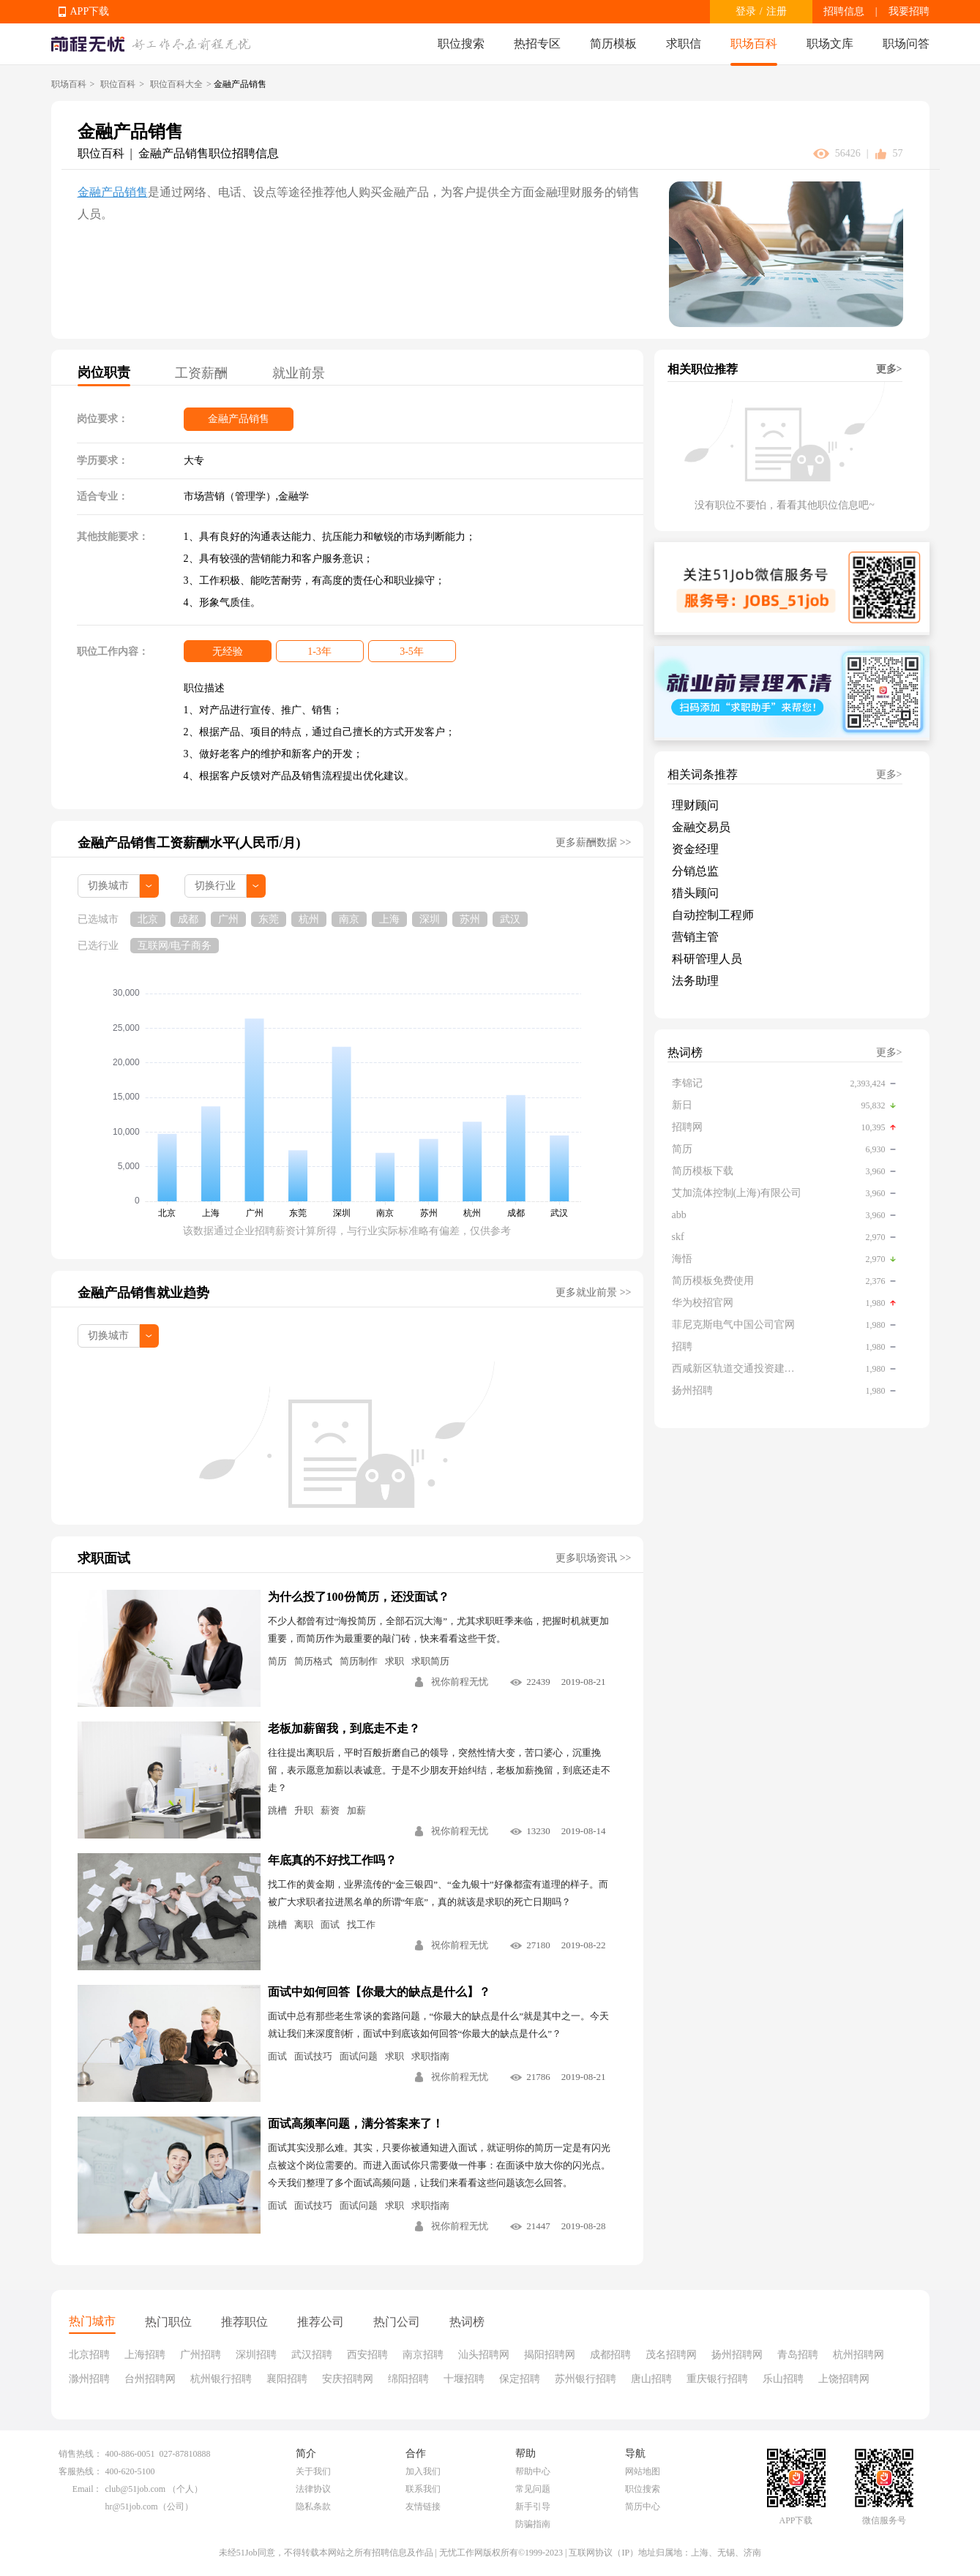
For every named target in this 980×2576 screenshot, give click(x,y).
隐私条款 (313, 2506)
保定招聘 (519, 2378)
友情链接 (423, 2506)
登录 (746, 11)
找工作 (361, 1924)
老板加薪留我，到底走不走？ (344, 1728)
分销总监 (695, 871)
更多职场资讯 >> (593, 1557)
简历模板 (613, 43)
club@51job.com (135, 2489)
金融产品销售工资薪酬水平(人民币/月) (189, 842)
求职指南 (430, 2056)
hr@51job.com (131, 2506)
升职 (303, 1810)
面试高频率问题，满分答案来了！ (356, 2123)
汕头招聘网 (483, 2354)
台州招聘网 (150, 2378)
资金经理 (695, 849)
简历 (277, 1661)
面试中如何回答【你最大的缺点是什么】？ (379, 1992)
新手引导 (532, 2506)
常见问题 (532, 2489)
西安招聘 (367, 2354)
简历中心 (642, 2506)
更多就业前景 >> (593, 1292)
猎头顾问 (695, 893)
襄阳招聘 (286, 2378)
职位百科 (117, 84)
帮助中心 (532, 2471)
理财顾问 (695, 805)
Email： (87, 2489)
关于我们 (313, 2471)
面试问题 (359, 2056)
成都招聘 (610, 2354)
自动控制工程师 (713, 915)
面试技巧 (313, 2056)
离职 (303, 1924)
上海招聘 (144, 2354)
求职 (394, 1661)
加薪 (356, 1810)
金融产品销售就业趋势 (143, 1292)
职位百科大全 (176, 84)
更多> (889, 369)
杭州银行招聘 (221, 2378)
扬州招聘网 (737, 2354)
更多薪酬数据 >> (593, 842)
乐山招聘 (783, 2378)
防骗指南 (532, 2524)
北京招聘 (89, 2354)
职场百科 (753, 43)
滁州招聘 (89, 2378)
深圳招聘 (256, 2354)
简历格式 (313, 1661)
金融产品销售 (113, 192)
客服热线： (80, 2471)
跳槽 (277, 1810)
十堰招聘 (464, 2378)
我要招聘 (909, 11)
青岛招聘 (797, 2354)
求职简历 (430, 1661)
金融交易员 (701, 827)
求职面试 (104, 1558)
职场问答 (906, 43)
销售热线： (80, 2454)
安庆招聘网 (347, 2378)
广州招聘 (200, 2354)
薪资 (330, 1810)
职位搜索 (461, 43)
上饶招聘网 (843, 2378)
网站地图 (642, 2471)
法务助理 (695, 981)
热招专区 (537, 43)
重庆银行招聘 (717, 2378)
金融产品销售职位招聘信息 (208, 153)
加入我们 (423, 2471)
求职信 (683, 43)
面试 (330, 1924)
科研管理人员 (707, 959)
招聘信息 (843, 11)
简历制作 (359, 1661)
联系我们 (423, 2489)
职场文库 (830, 43)
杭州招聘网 (858, 2354)
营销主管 (695, 937)
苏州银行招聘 (585, 2378)
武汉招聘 (311, 2354)
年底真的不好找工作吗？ (332, 1860)
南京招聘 (423, 2354)
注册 (776, 11)
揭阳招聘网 (549, 2354)
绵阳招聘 (408, 2378)
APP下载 (90, 11)
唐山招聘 (651, 2378)
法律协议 (313, 2489)
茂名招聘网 (671, 2354)
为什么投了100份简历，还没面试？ (358, 1597)
